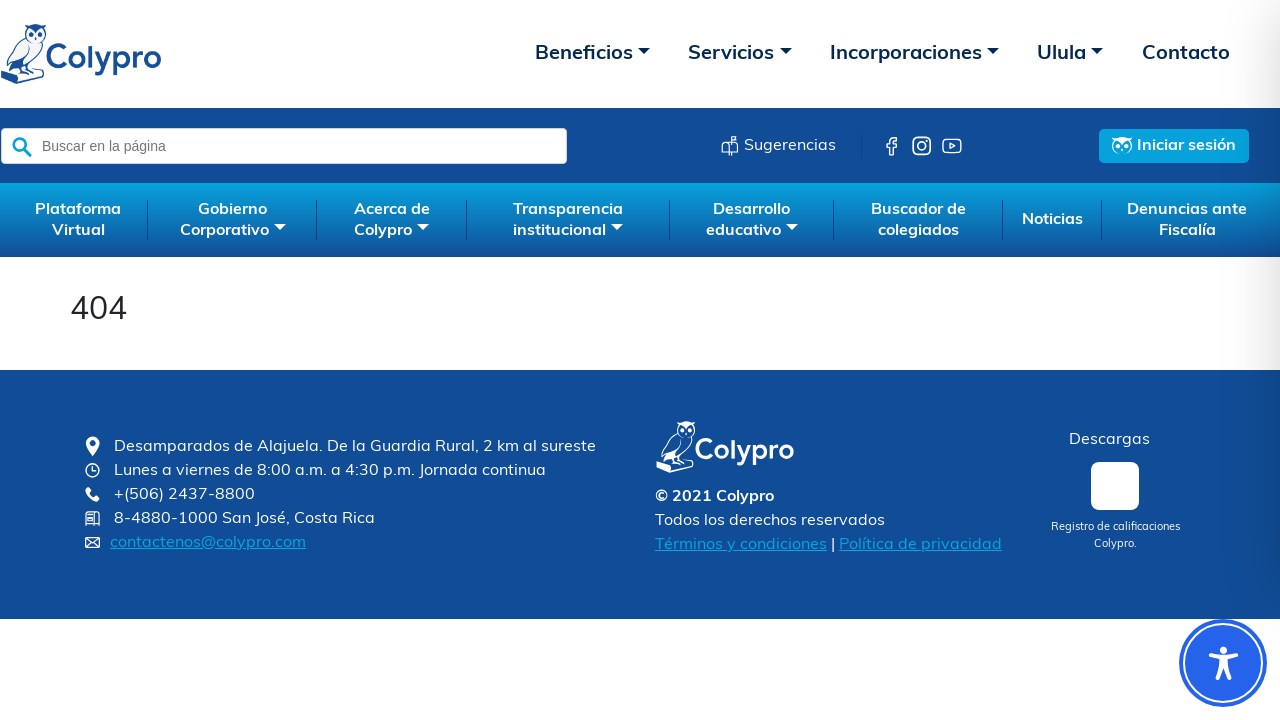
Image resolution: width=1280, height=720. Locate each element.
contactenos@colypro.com (208, 543)
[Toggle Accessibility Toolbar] (1223, 663)
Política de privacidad (920, 545)
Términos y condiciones (741, 545)
